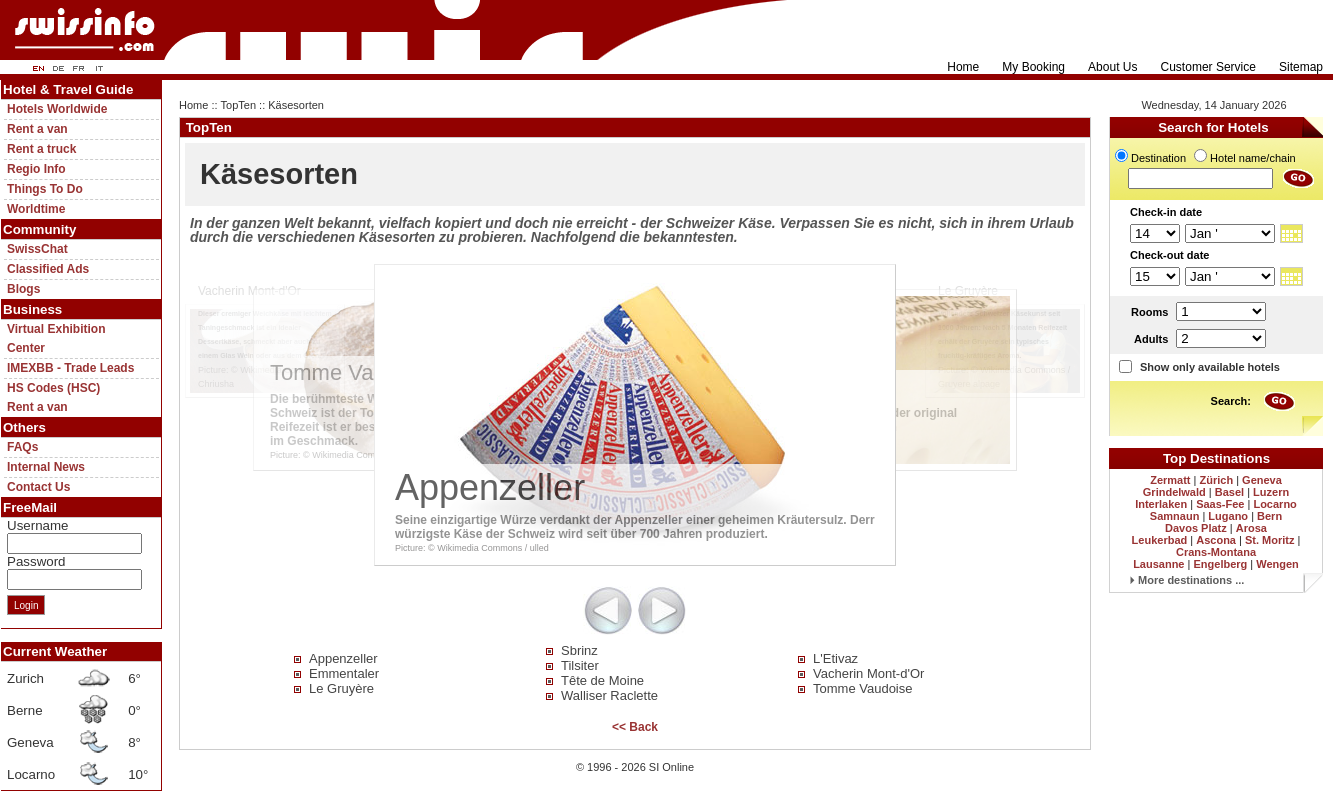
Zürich (1216, 480)
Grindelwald (1174, 492)
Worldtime (36, 209)
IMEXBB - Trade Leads (70, 368)
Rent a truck (41, 149)
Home (963, 67)
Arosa (1251, 528)
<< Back (635, 727)
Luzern (1271, 492)
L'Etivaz (835, 658)
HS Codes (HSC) (53, 388)
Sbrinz (579, 650)
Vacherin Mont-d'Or (868, 673)
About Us (1112, 67)
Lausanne (1158, 564)
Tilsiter (580, 665)
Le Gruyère (341, 688)
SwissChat (37, 249)
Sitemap (1301, 67)
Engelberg (1220, 564)
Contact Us (38, 487)
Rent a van (37, 129)
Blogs (23, 289)
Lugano (1228, 516)
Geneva (1262, 480)
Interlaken (1161, 504)
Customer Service (1208, 67)
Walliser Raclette (609, 695)
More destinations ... (1187, 580)
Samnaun (1175, 516)
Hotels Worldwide (57, 109)
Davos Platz (1196, 528)
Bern (1269, 516)
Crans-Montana (1216, 552)
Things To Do (45, 189)
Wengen (1277, 564)
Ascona (1216, 540)
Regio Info (36, 169)
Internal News (46, 467)
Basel (1229, 492)
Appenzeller (343, 658)
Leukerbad (1160, 540)
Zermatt (1170, 480)
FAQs (22, 447)
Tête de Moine (602, 680)
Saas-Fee (1220, 504)
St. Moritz (1270, 540)
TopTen (238, 105)
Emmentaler (344, 673)
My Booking (1033, 67)
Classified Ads (48, 269)
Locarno (1274, 504)
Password (36, 561)
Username (37, 525)
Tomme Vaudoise (862, 688)
